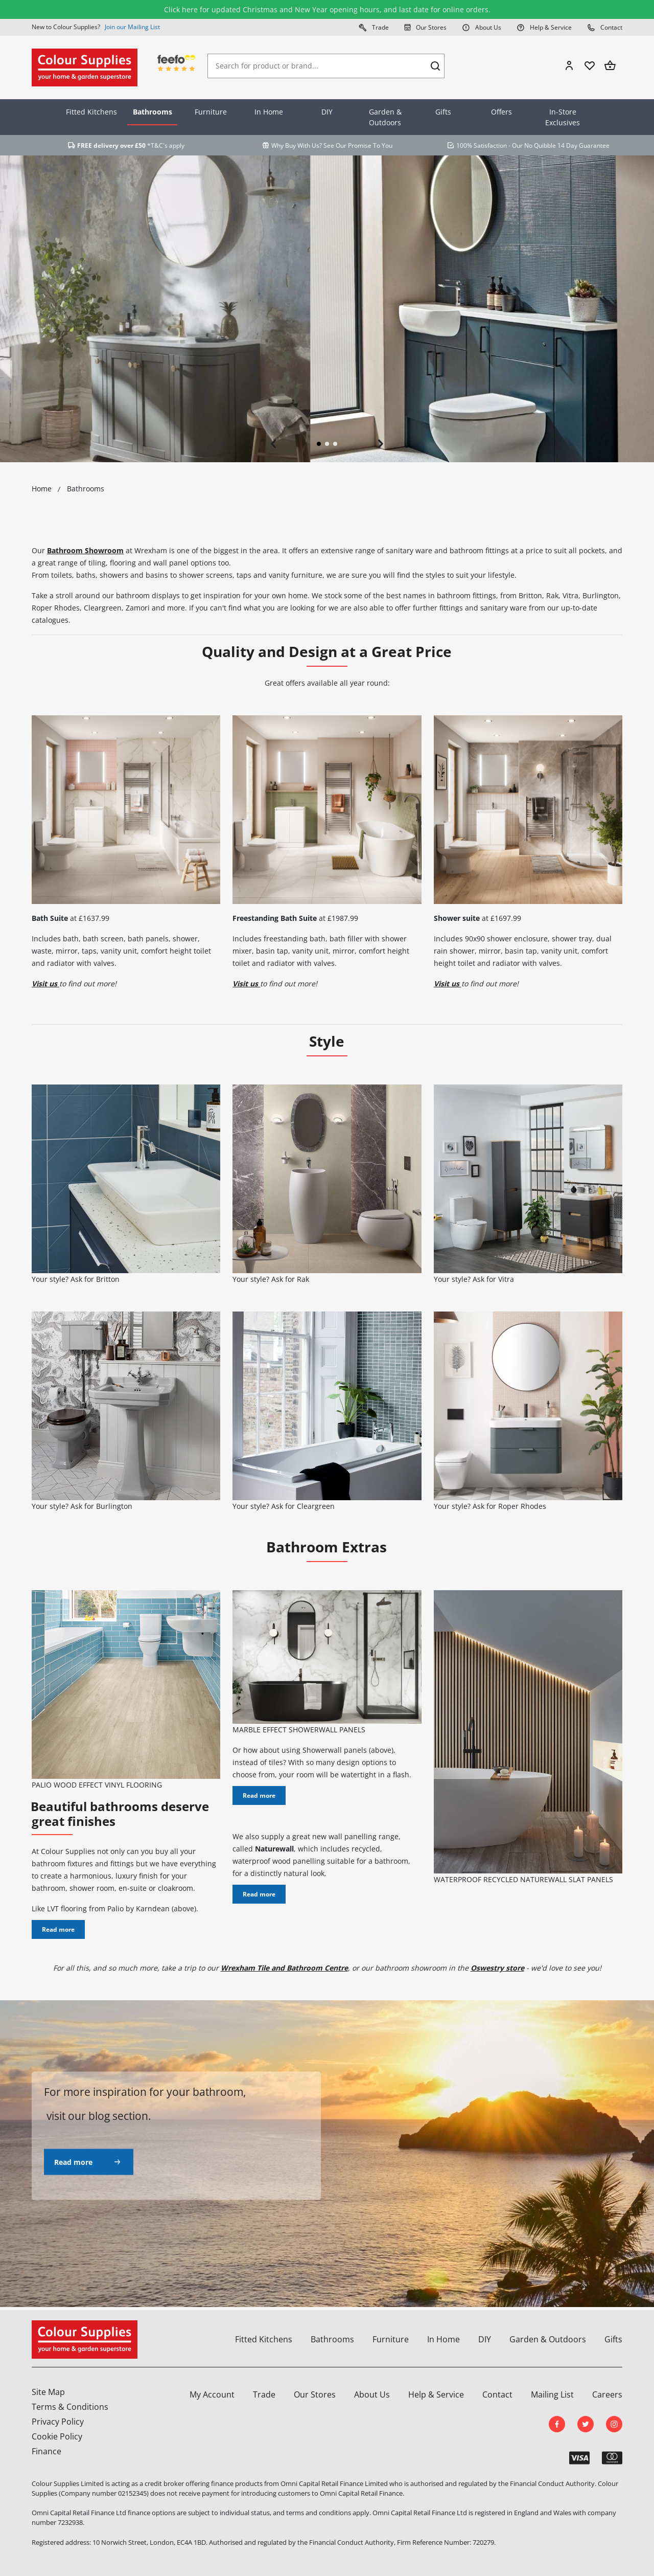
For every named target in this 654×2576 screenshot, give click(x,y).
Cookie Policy (57, 2436)
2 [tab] (327, 444)
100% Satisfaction (481, 145)
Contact (604, 27)
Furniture (211, 112)
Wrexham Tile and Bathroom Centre (284, 1968)
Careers (607, 2394)
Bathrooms (152, 112)
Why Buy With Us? (296, 145)
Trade (374, 27)
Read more (58, 1929)
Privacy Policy (58, 2421)
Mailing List (552, 2394)
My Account (212, 2394)
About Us (481, 27)
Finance (46, 2451)
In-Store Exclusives (562, 117)
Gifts (443, 112)
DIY (327, 112)
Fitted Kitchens (91, 112)
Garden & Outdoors (385, 117)
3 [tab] (335, 444)
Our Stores (425, 27)
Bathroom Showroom (85, 550)
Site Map (48, 2392)
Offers (501, 112)
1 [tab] (319, 444)
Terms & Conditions (70, 2406)
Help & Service (544, 27)
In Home (268, 112)
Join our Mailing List (132, 26)
